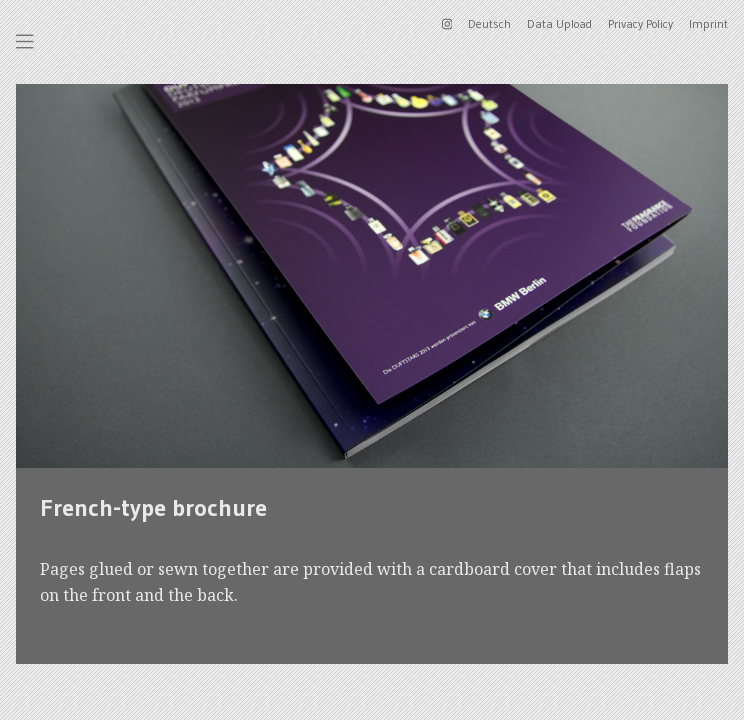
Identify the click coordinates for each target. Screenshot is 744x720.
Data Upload (559, 23)
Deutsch (489, 23)
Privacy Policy (640, 23)
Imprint (708, 23)
